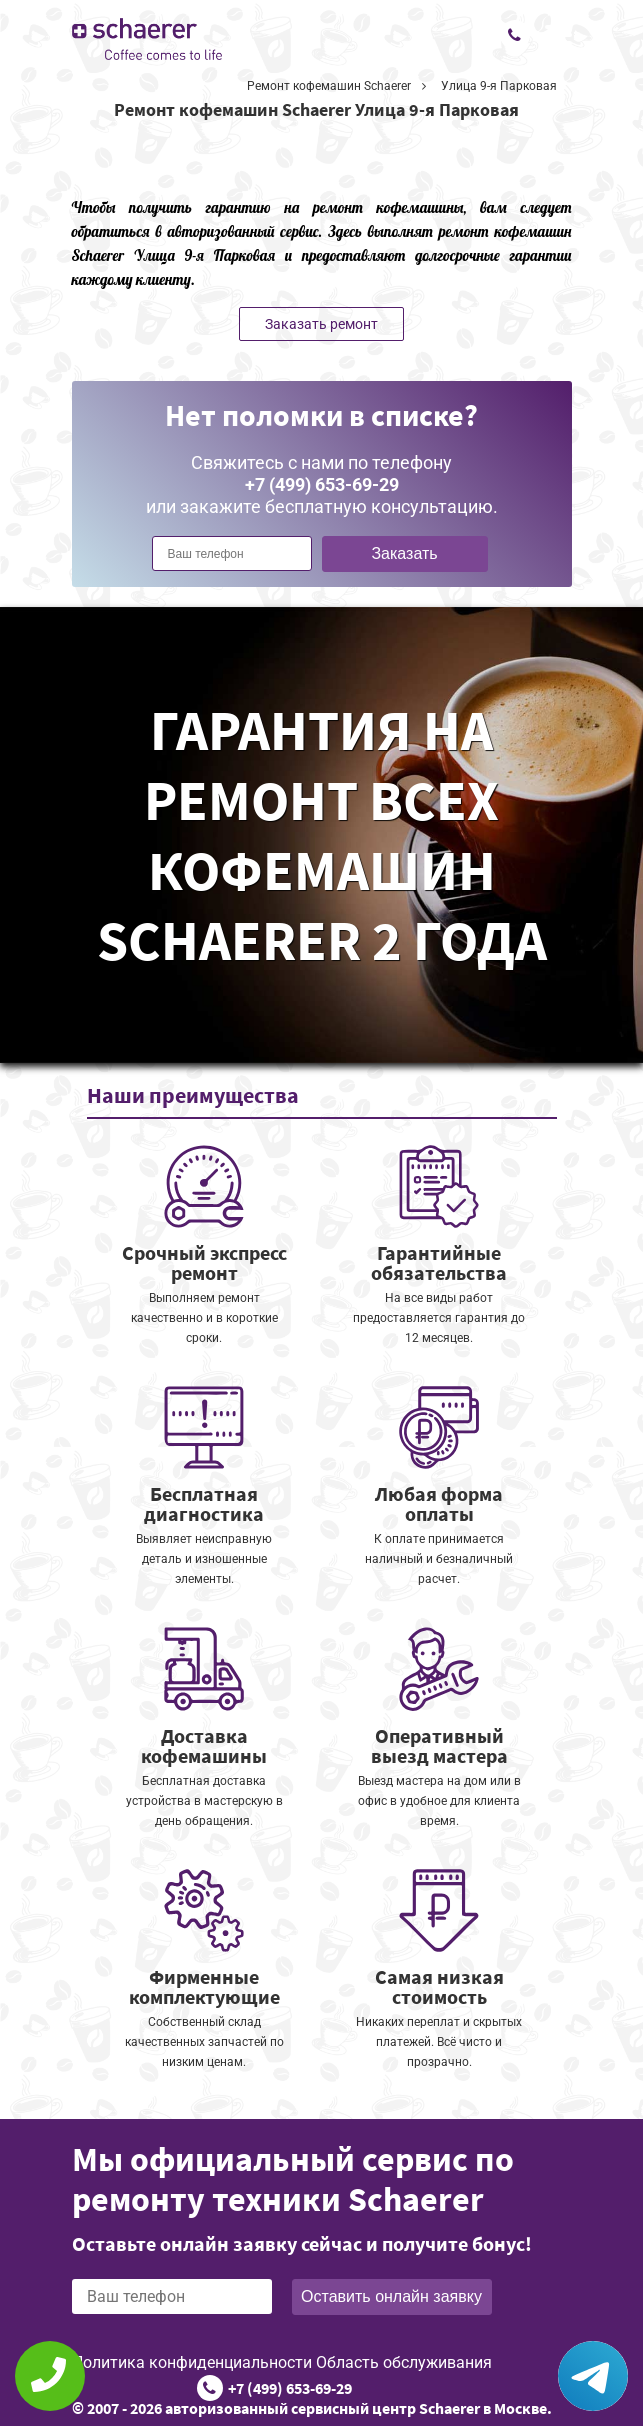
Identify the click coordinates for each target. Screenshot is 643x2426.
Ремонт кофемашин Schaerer (329, 86)
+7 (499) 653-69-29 (290, 2388)
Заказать (404, 553)
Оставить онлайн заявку (391, 2296)
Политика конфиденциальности (192, 2362)
